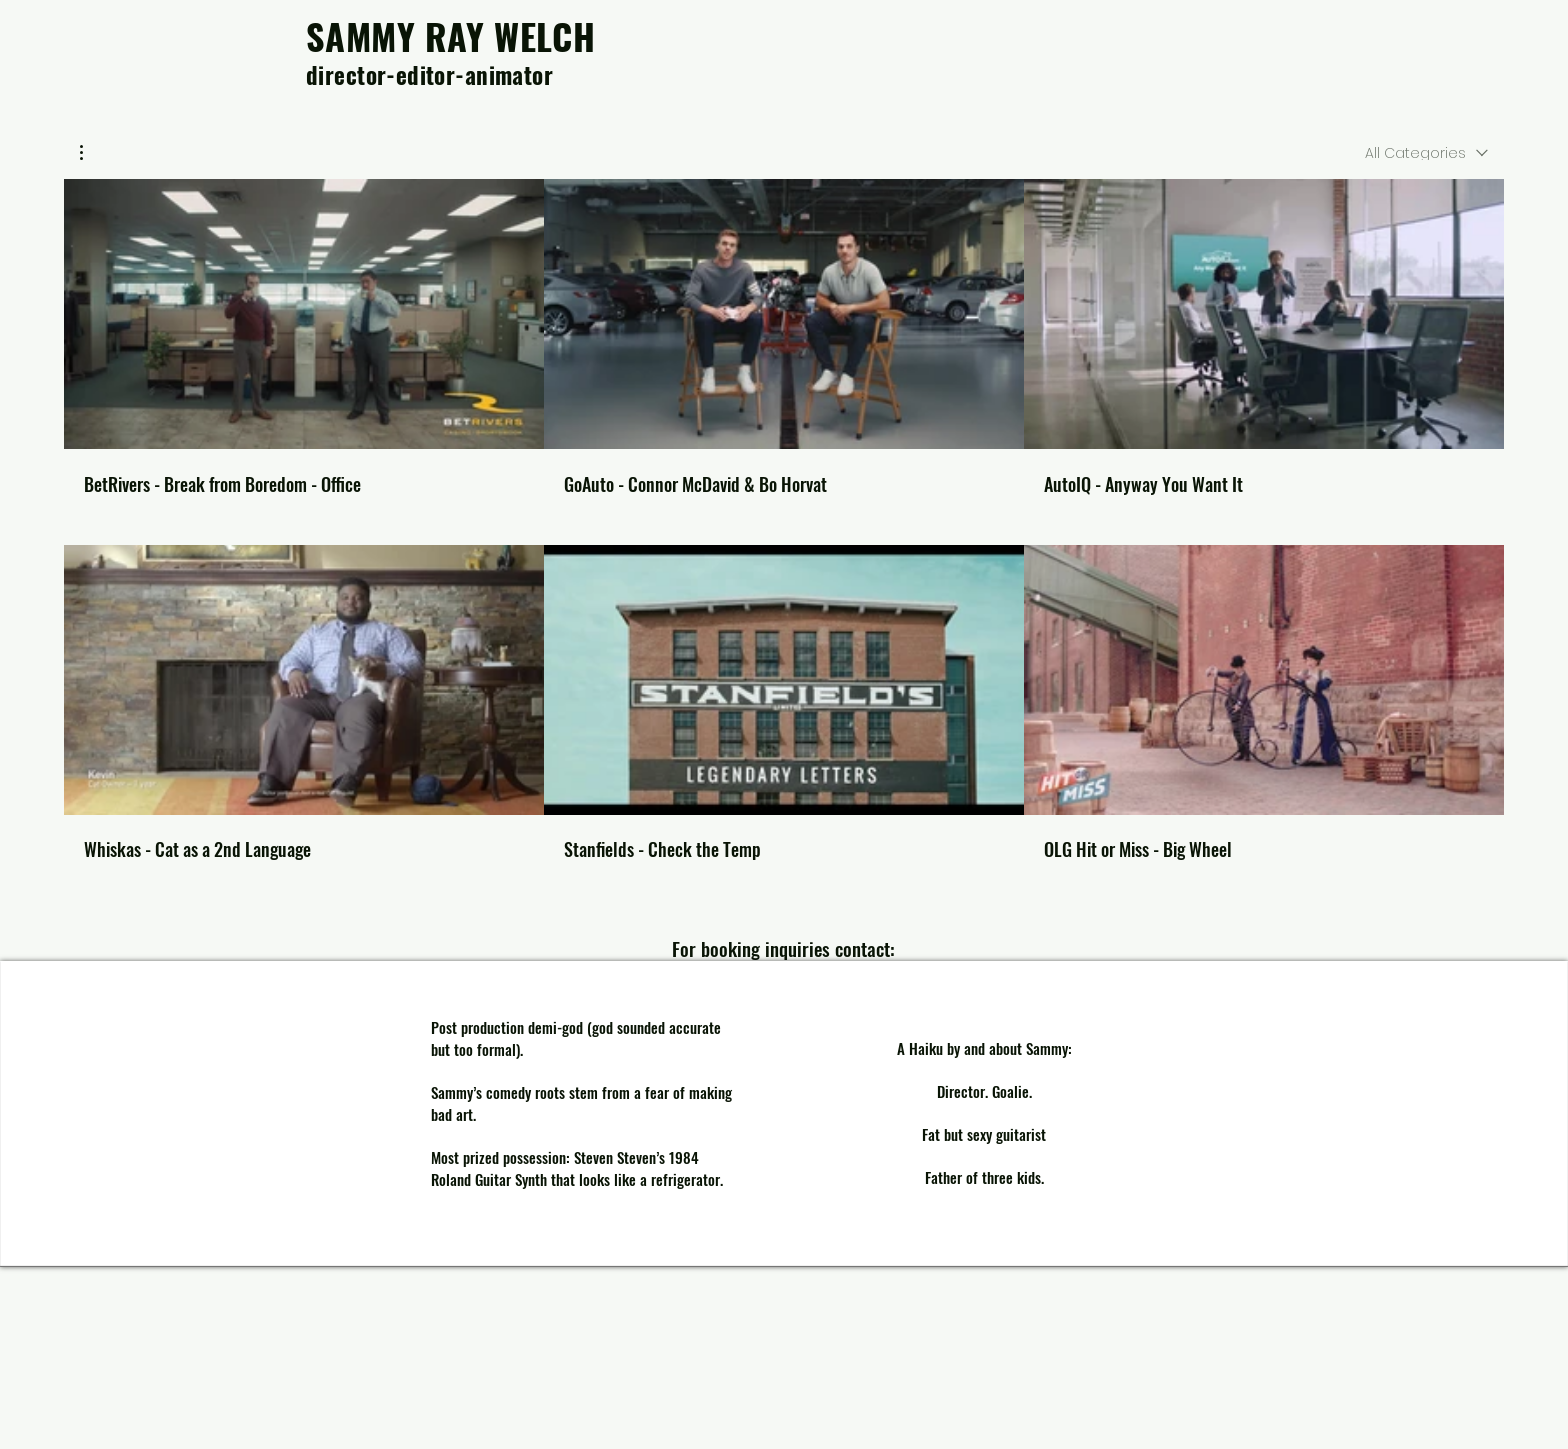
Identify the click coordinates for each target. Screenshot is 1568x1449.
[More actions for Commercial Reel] (91, 152)
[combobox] (1426, 152)
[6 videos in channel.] (784, 519)
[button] (91, 152)
